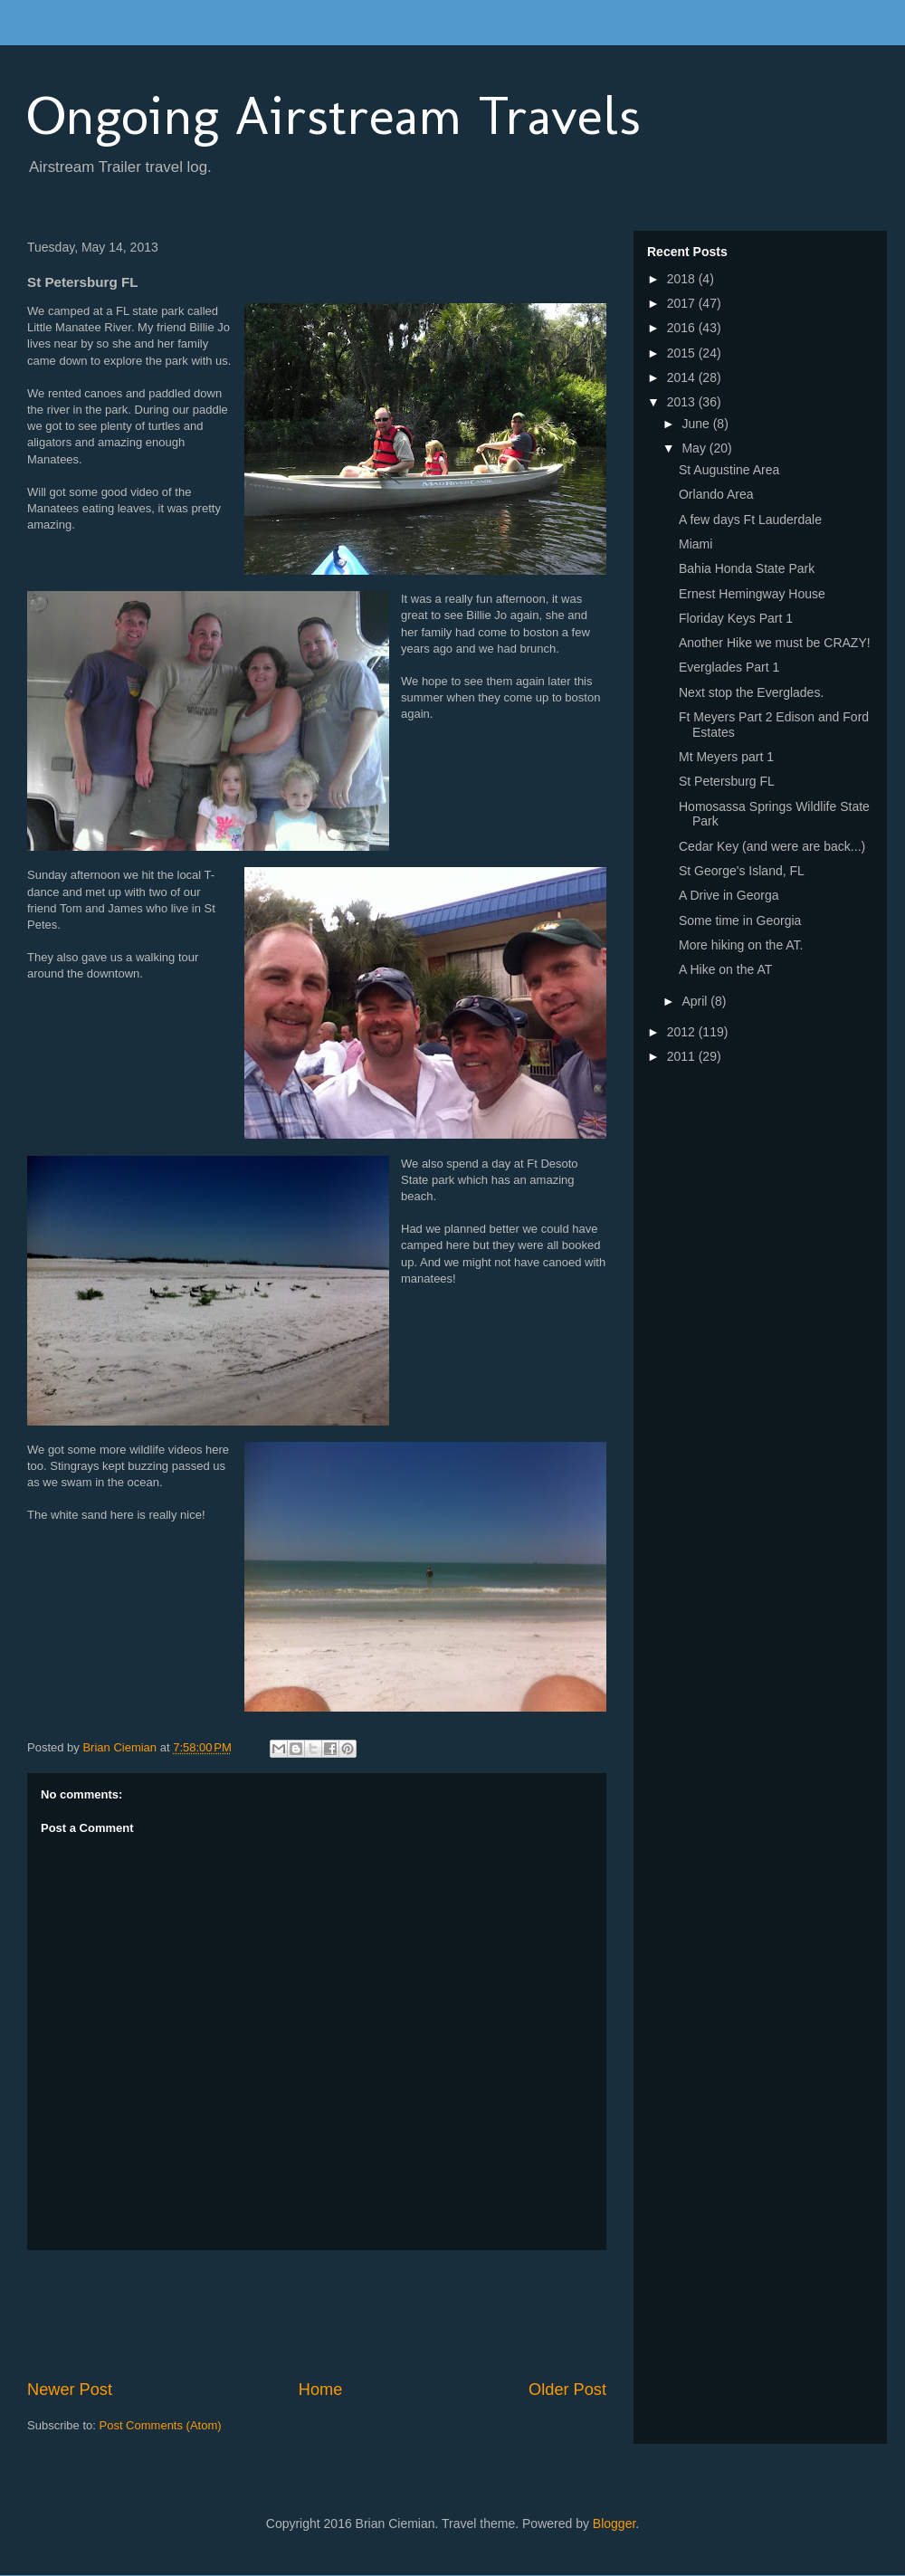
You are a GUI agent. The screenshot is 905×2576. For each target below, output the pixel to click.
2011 (683, 1056)
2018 (683, 279)
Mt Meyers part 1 (726, 756)
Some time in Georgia (740, 920)
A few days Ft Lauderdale (750, 519)
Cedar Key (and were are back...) (772, 846)
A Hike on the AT (725, 969)
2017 (683, 303)
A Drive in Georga (729, 895)
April (695, 1001)
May (695, 448)
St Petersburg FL (727, 781)
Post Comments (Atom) (161, 2425)
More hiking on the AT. (741, 945)
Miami (695, 544)
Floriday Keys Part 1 (736, 618)
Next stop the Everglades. (751, 692)
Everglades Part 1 (729, 667)
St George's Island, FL (742, 870)
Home (321, 2389)
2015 (683, 353)
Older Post (567, 2389)
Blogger (614, 2523)
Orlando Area (716, 494)
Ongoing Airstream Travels (334, 115)
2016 (683, 327)
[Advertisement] (356, 2314)
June (696, 423)
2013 (683, 402)
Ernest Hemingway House (752, 594)
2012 (683, 1032)
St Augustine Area (729, 470)
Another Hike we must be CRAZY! (775, 642)
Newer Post (69, 2389)
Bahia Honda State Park (746, 568)
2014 (683, 377)
